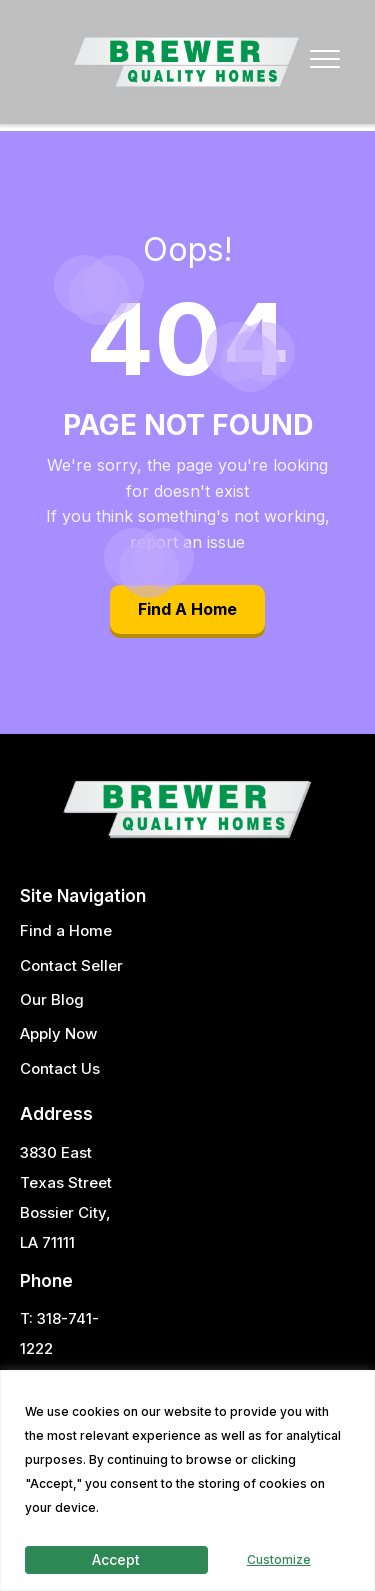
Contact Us (60, 1068)
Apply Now (58, 1033)
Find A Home (187, 609)
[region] (187, 1480)
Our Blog (52, 999)
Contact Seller (71, 965)
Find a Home (66, 930)
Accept (116, 1559)
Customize (279, 1559)
